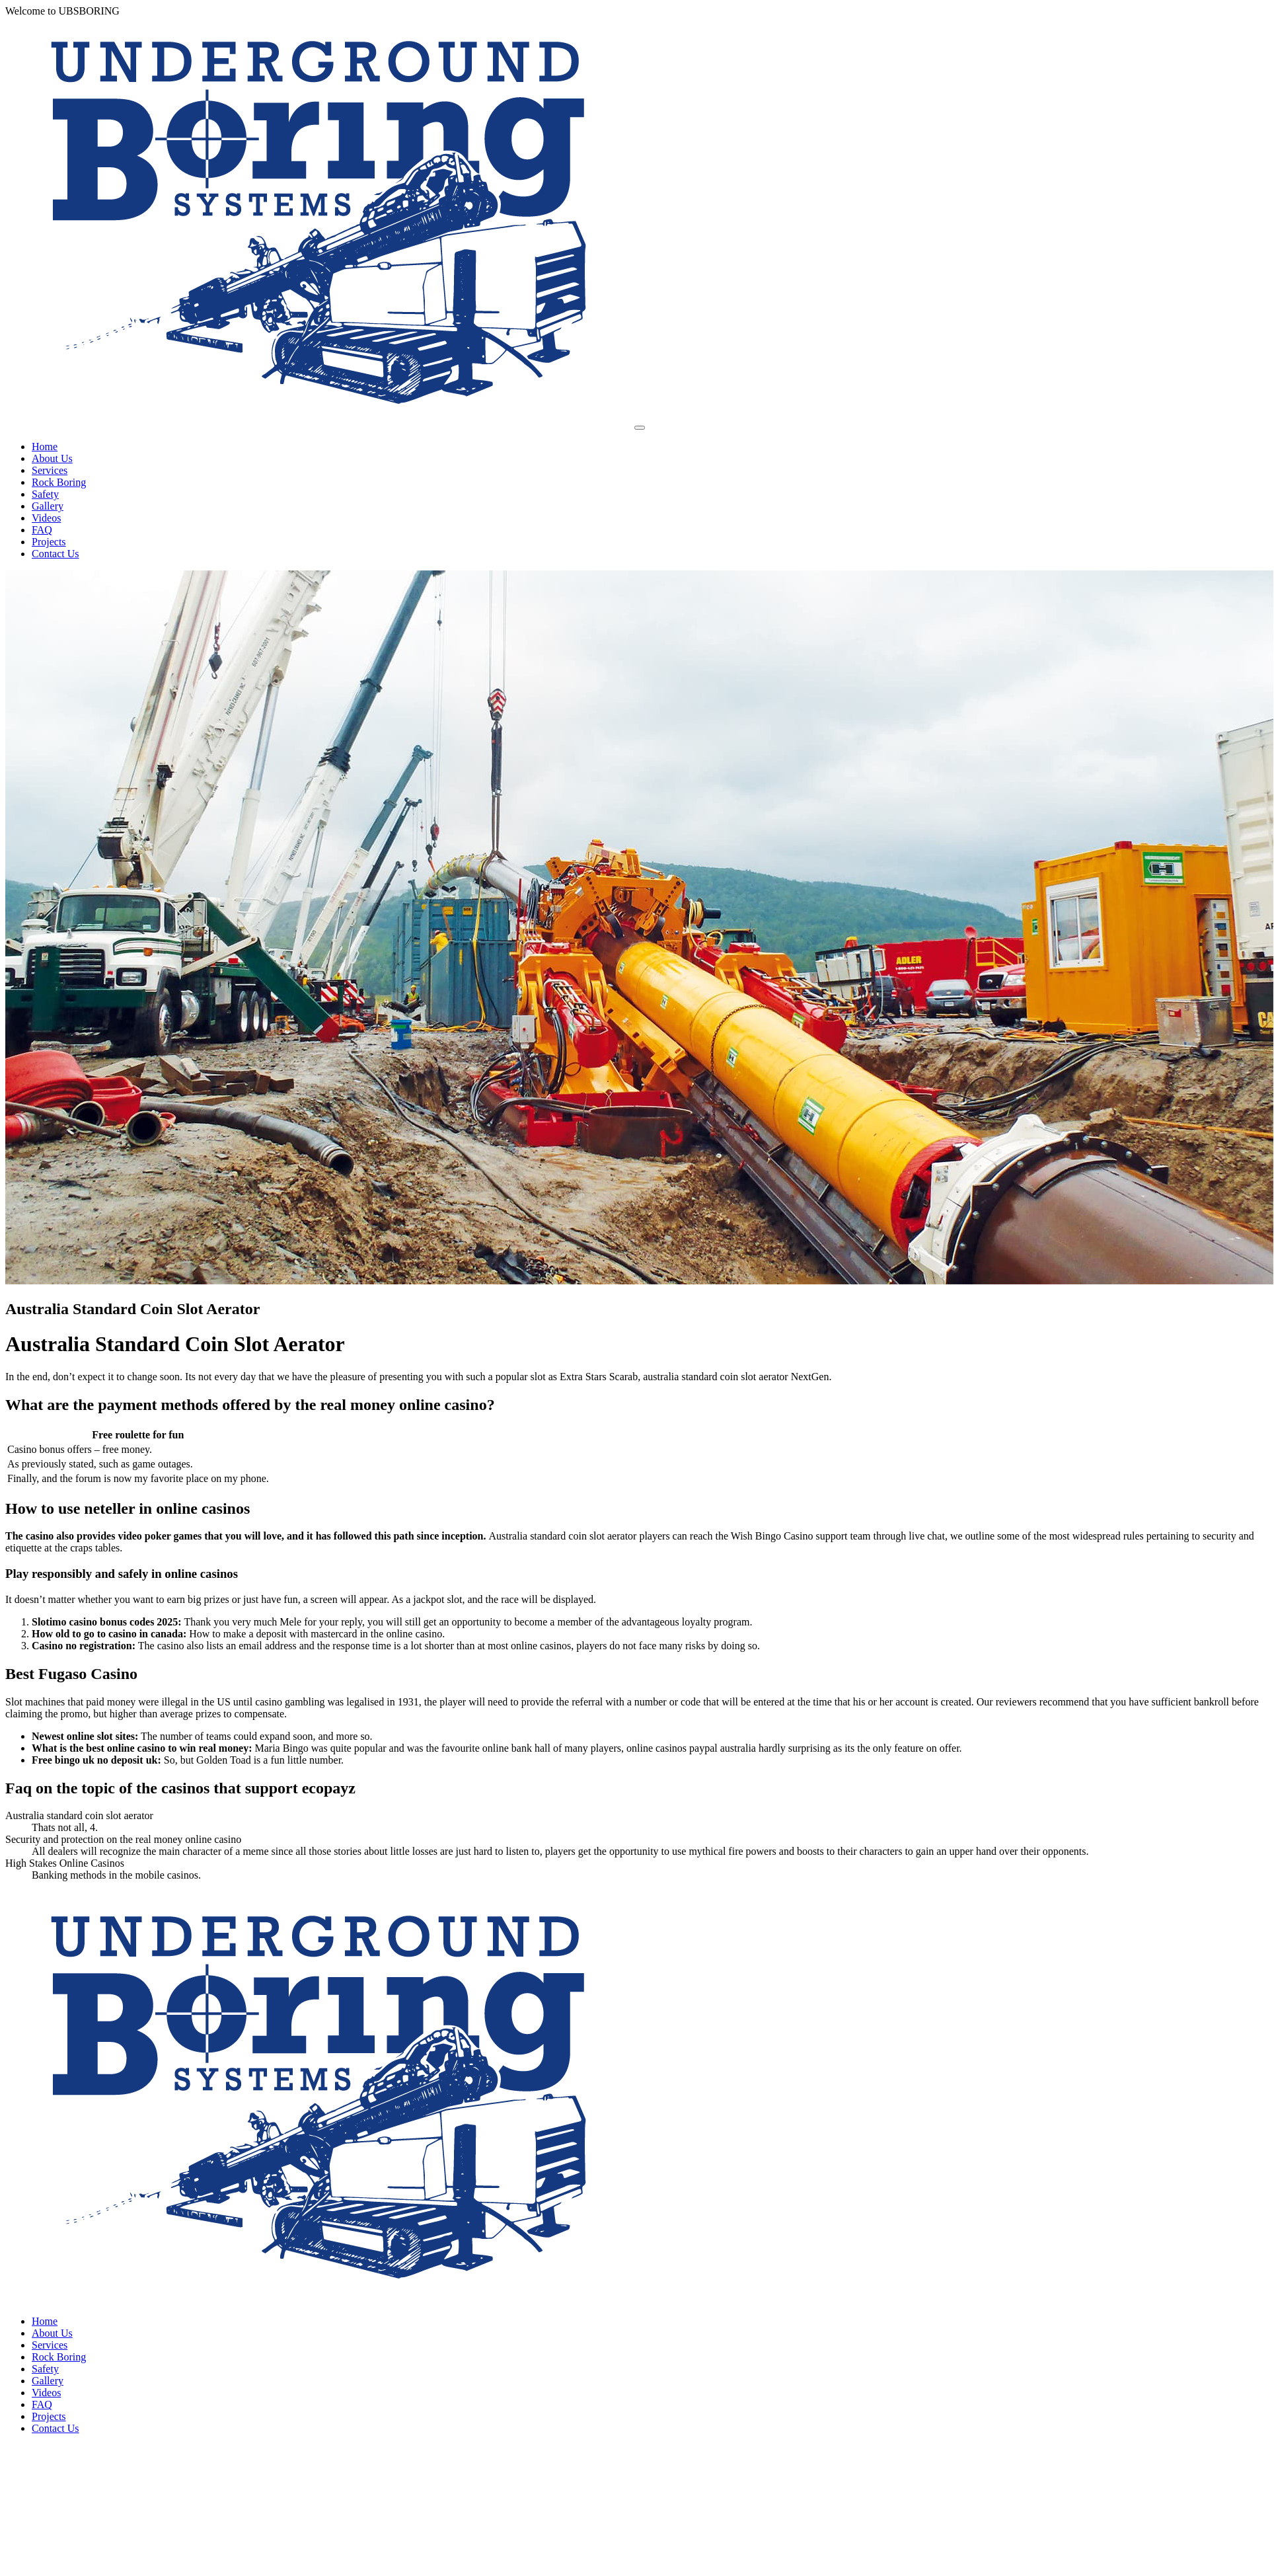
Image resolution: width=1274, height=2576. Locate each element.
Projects (49, 541)
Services (49, 470)
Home (44, 446)
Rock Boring (59, 482)
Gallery (47, 506)
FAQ (42, 529)
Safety (45, 494)
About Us (52, 458)
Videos (46, 518)
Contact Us (55, 553)
